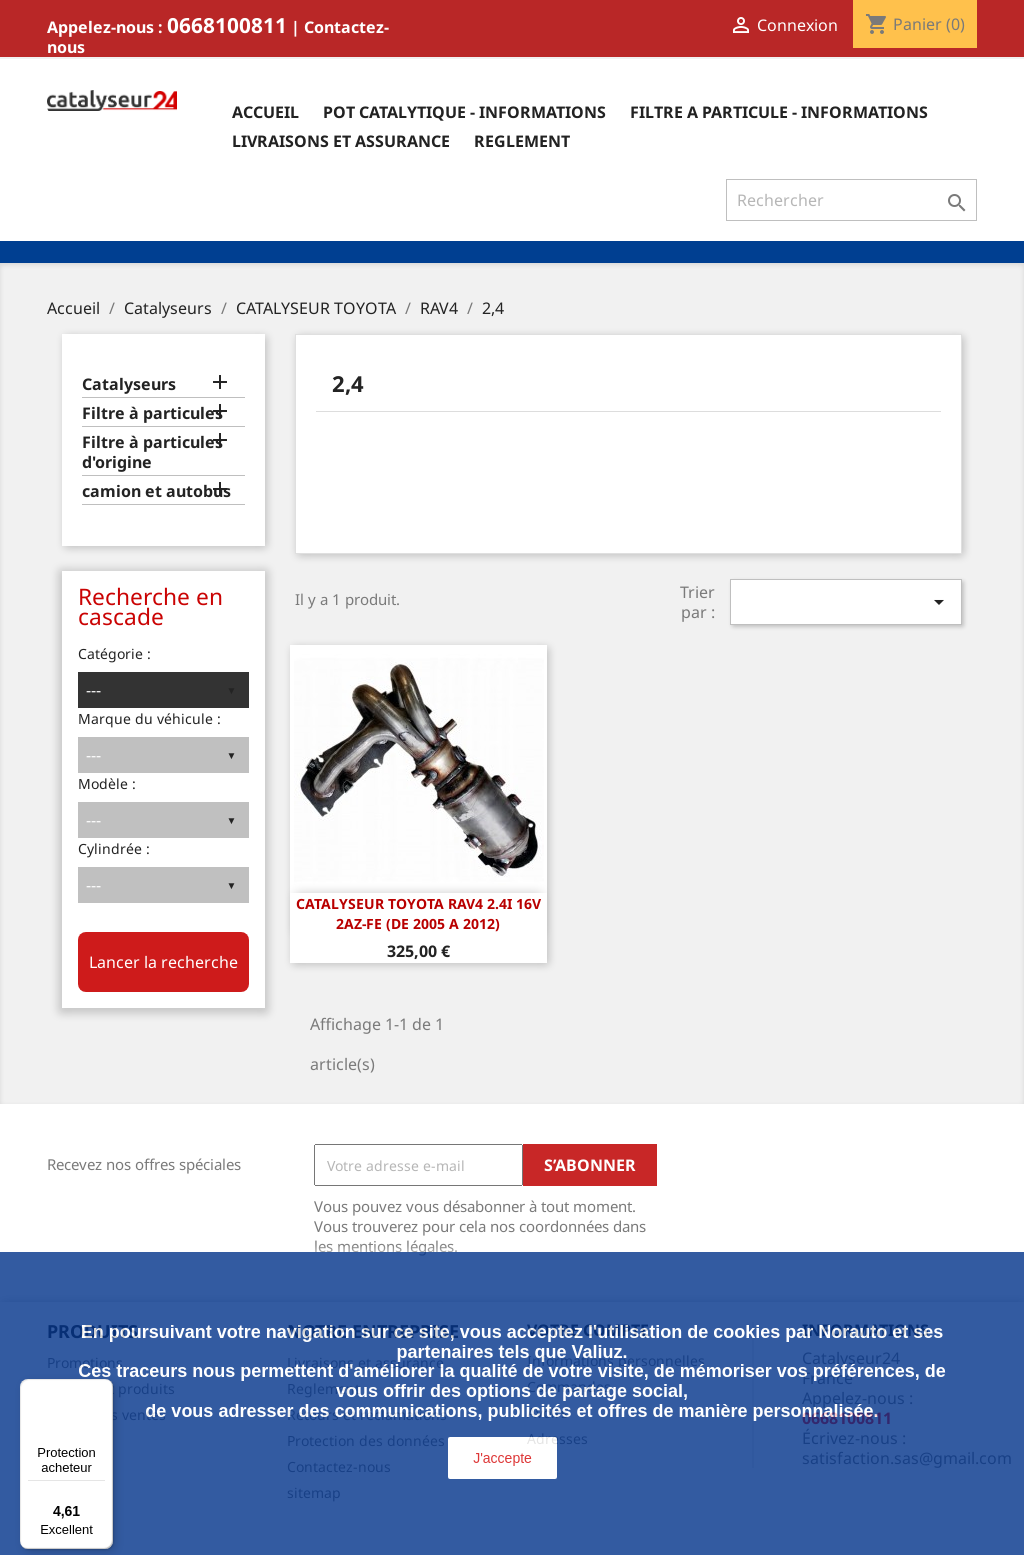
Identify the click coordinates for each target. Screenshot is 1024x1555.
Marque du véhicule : (149, 718)
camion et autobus (156, 491)
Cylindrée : (114, 848)
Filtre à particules (152, 413)
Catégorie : (114, 653)
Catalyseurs (129, 384)
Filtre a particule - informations (779, 112)
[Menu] (101, 1391)
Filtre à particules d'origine (152, 452)
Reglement (522, 141)
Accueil (265, 112)
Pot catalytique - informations (464, 112)
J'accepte (502, 1458)
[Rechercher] (851, 200)
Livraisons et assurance (341, 141)
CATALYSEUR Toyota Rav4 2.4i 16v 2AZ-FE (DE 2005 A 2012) (418, 913)
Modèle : (107, 783)
